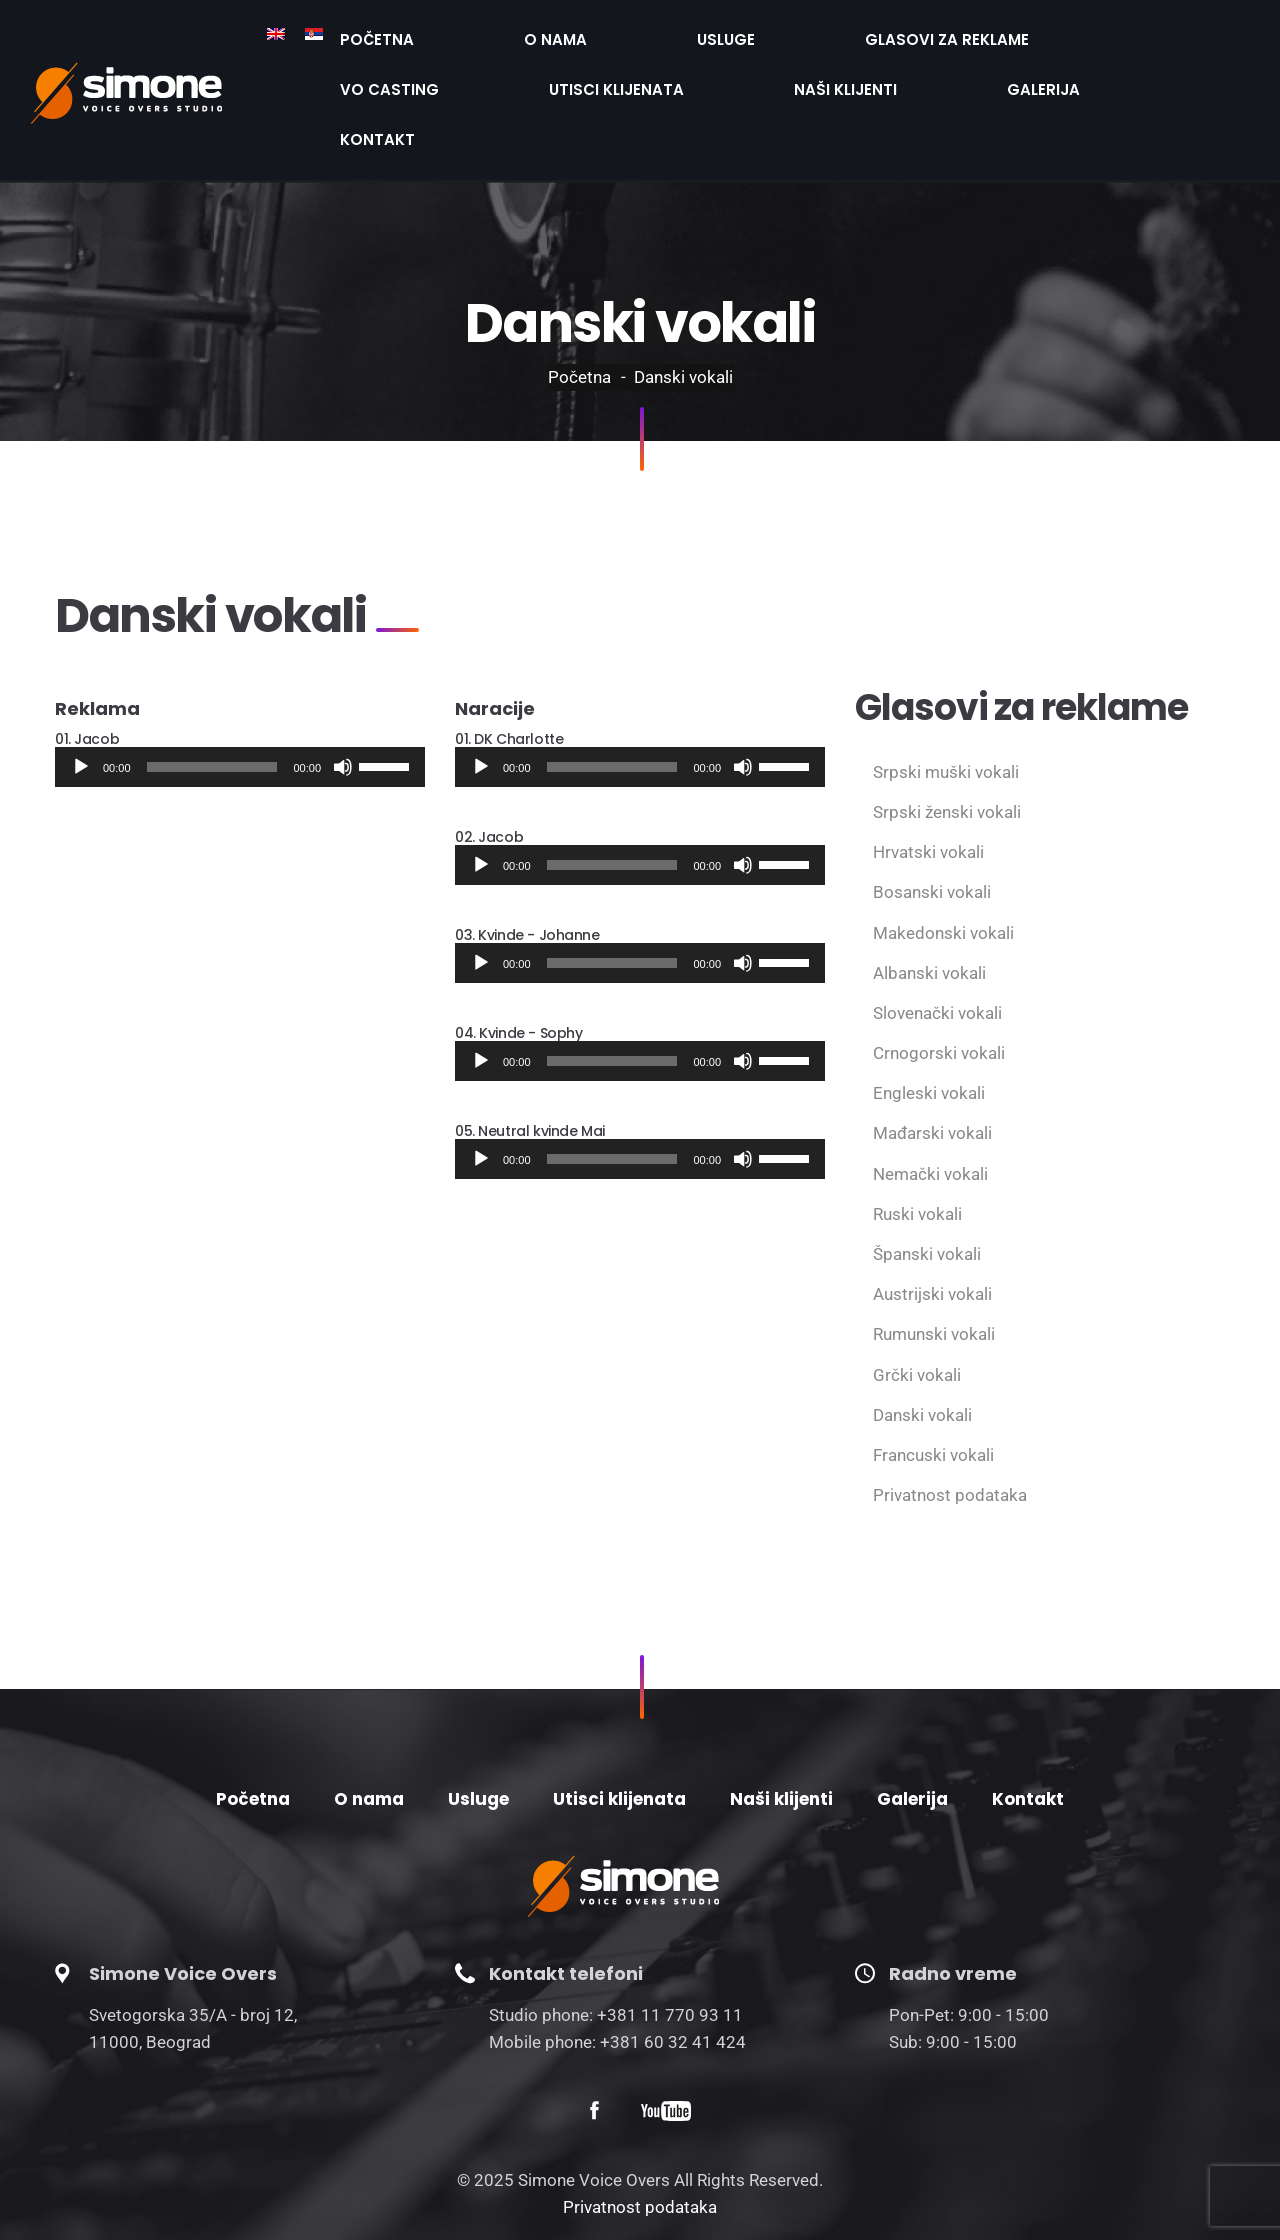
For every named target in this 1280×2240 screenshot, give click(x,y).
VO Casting (878, 33)
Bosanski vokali (932, 816)
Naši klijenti (358, 70)
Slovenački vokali (937, 937)
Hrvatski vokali (928, 776)
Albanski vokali (929, 897)
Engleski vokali (929, 1017)
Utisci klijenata (1035, 33)
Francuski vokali (933, 1379)
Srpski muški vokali (946, 696)
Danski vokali (922, 1339)
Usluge (558, 33)
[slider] (212, 691)
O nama (454, 33)
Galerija (488, 70)
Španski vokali (927, 1178)
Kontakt (605, 70)
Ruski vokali (917, 1138)
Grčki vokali (917, 1299)
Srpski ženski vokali (947, 736)
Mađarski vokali (932, 1057)
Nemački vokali (930, 1098)
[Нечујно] (343, 691)
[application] (240, 691)
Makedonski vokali (943, 857)
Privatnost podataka (950, 1419)
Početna (343, 33)
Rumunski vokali (934, 1258)
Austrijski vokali (932, 1218)
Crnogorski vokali (939, 977)
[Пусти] (81, 691)
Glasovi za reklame (709, 33)
